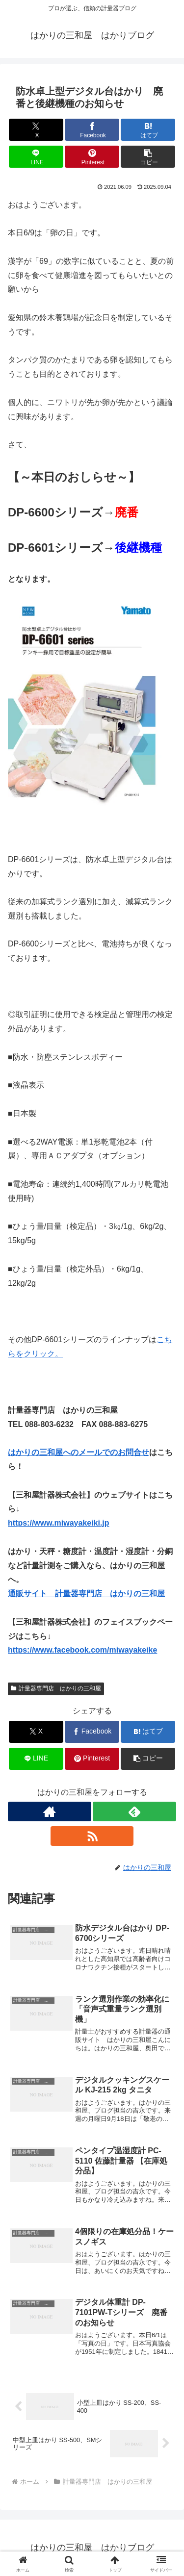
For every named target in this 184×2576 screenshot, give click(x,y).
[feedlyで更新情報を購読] (134, 1811)
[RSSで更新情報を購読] (92, 1836)
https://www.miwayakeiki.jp (58, 1523)
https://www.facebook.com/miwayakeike (82, 1650)
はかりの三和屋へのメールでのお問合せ (78, 1452)
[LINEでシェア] (36, 157)
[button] (148, 157)
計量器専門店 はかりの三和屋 (56, 1688)
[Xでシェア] (36, 130)
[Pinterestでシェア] (92, 157)
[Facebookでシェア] (92, 130)
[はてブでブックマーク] (148, 130)
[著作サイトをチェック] (49, 1811)
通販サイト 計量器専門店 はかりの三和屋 (86, 1593)
